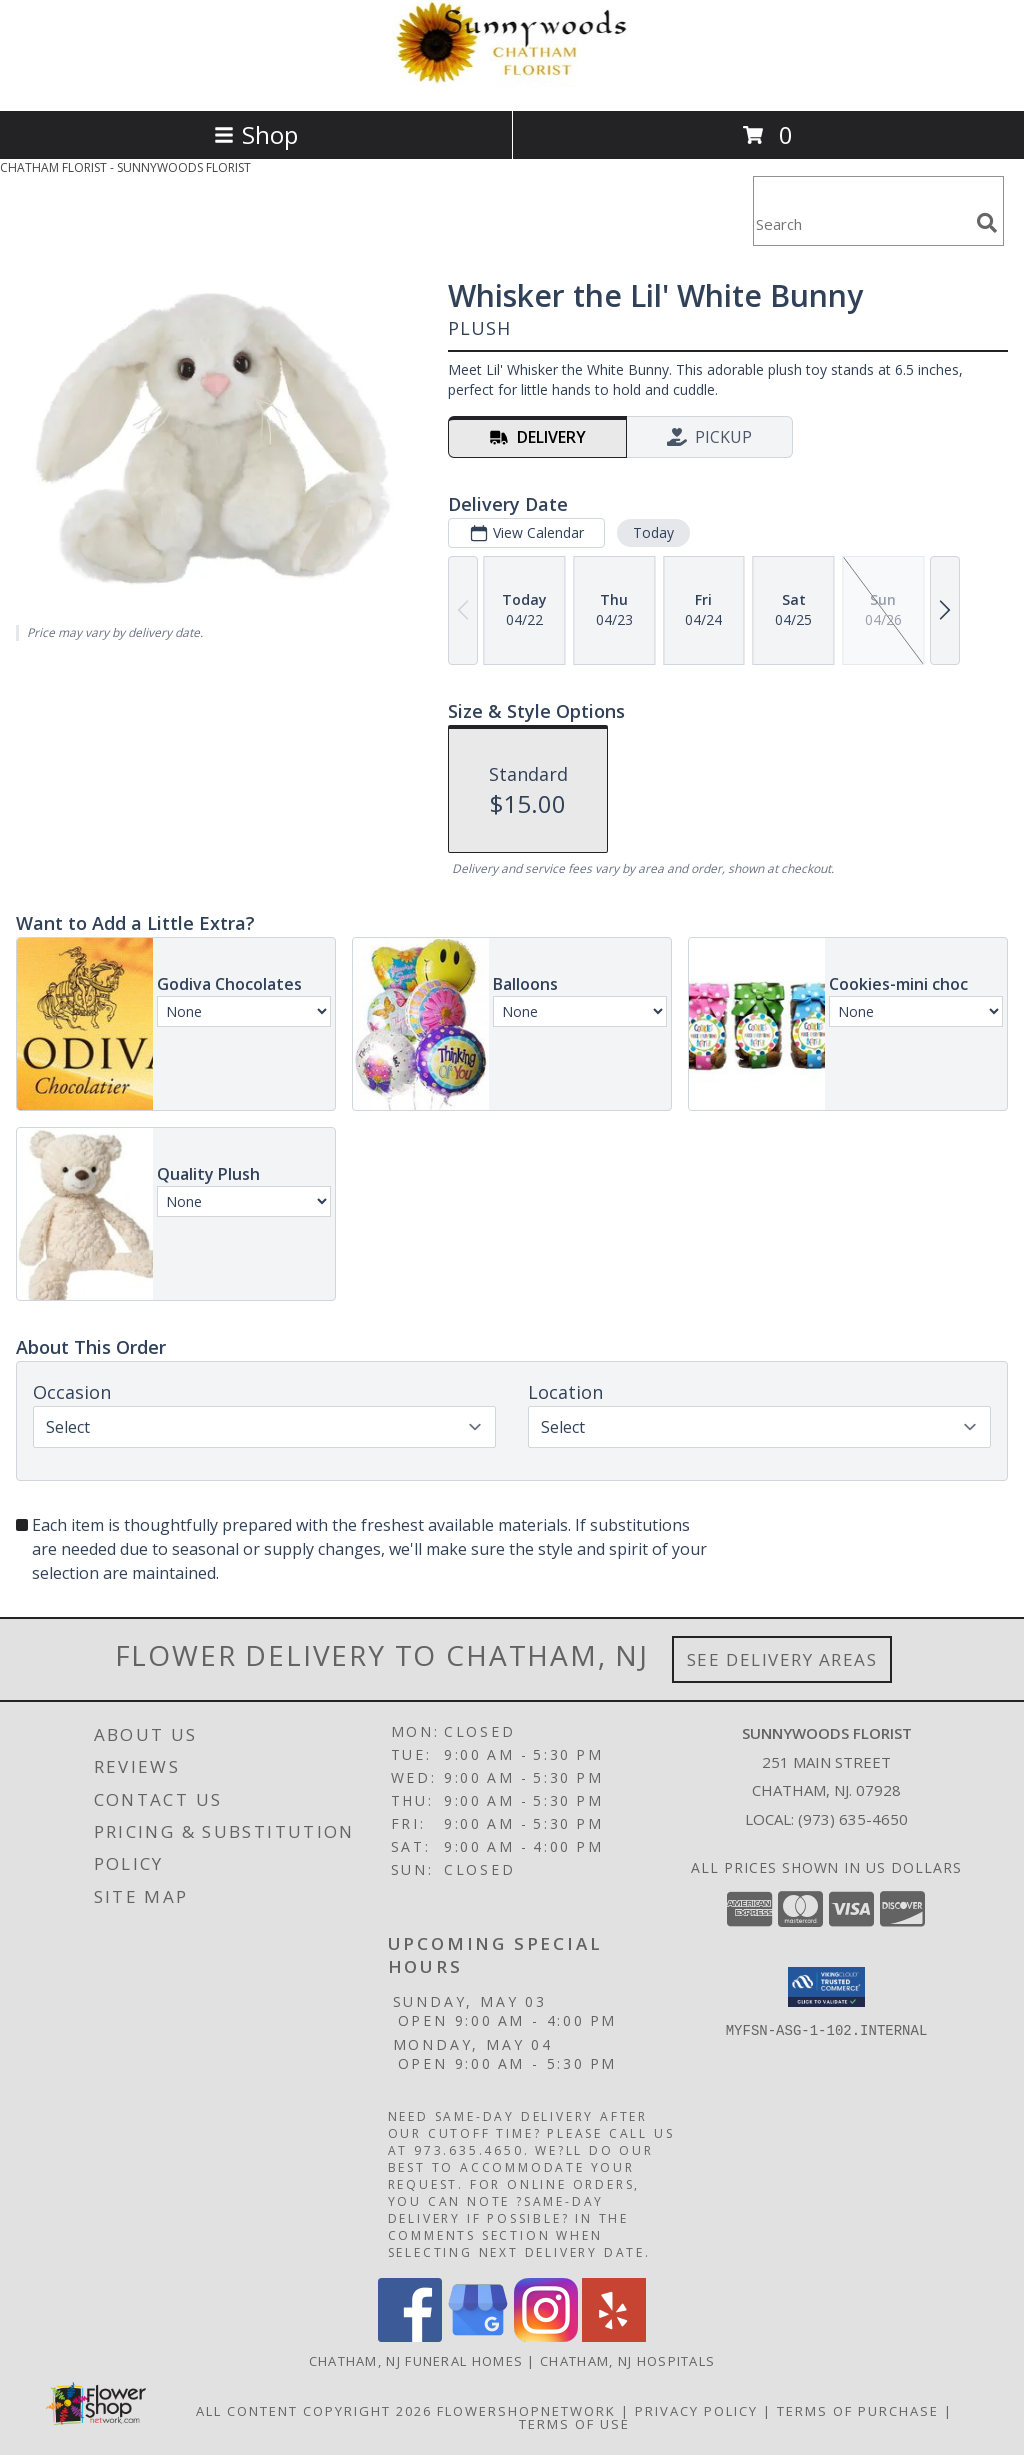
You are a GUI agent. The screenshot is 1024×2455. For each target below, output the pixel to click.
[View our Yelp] (614, 2336)
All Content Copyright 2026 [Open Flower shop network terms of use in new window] (314, 2411)
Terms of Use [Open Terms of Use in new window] (574, 2424)
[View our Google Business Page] (478, 2336)
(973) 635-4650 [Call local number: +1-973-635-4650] (853, 1819)
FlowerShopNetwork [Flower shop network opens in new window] (526, 2411)
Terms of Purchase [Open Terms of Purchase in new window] (858, 2411)
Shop (256, 134)
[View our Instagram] (546, 2336)
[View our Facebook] (410, 2336)
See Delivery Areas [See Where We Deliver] (782, 1659)
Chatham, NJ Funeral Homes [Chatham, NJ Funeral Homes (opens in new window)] (416, 2361)
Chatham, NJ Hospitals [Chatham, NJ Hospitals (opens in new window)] (627, 2361)
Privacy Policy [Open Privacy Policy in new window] (696, 2411)
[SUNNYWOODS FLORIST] (512, 81)
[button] (826, 1987)
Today (653, 532)
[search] (987, 223)
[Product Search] (861, 223)
